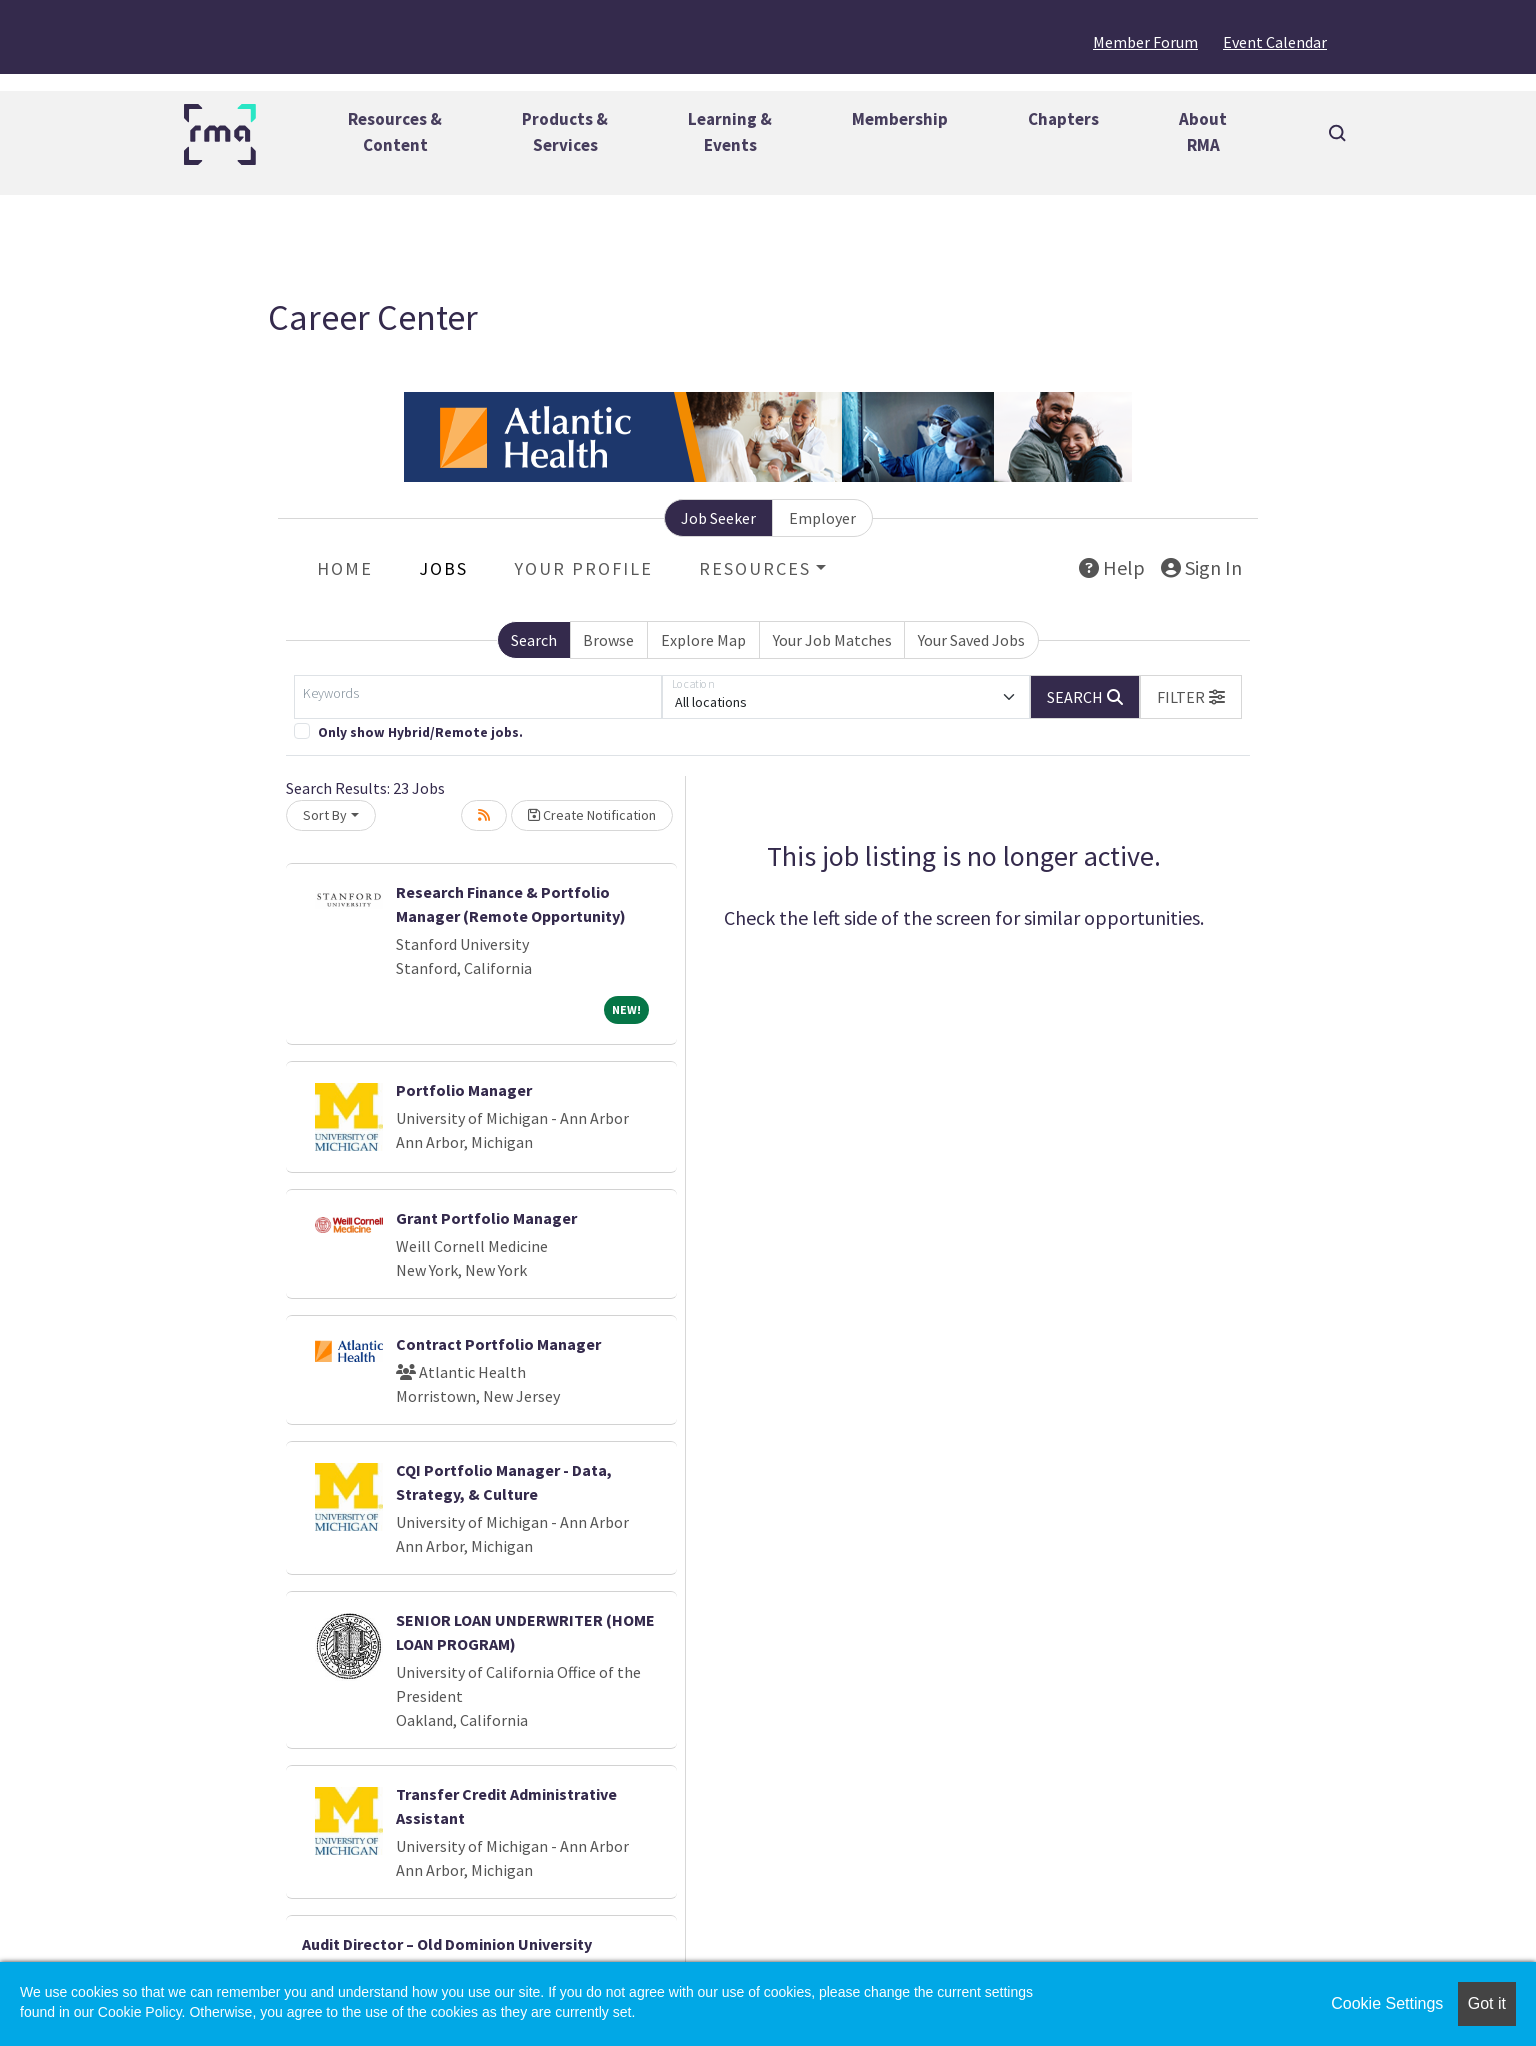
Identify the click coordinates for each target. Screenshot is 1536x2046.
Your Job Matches (832, 640)
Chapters (1063, 119)
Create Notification (592, 815)
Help (1112, 567)
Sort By (325, 815)
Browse (608, 640)
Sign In (1201, 567)
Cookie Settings (1387, 2003)
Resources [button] (755, 568)
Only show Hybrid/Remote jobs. (420, 732)
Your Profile (583, 568)
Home (345, 568)
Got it (1487, 2003)
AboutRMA (1203, 132)
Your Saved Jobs (971, 640)
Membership (900, 119)
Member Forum (1145, 42)
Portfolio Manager (464, 1090)
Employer (822, 518)
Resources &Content (395, 132)
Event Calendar (1275, 42)
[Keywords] (478, 697)
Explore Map (703, 640)
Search (534, 640)
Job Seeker (718, 518)
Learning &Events (730, 132)
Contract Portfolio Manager (498, 1344)
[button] (1191, 697)
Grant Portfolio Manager (486, 1218)
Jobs (443, 568)
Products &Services (565, 132)
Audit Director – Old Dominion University (447, 1944)
